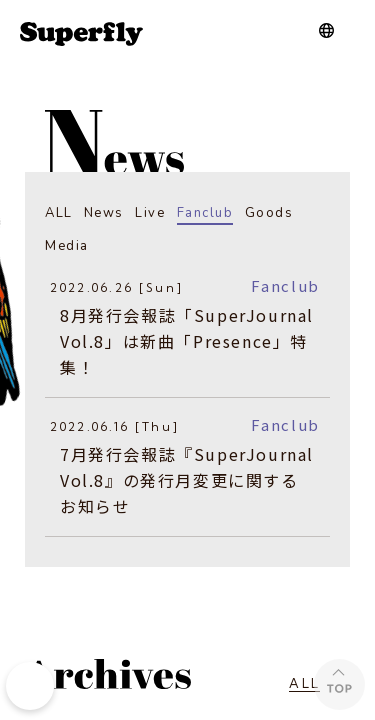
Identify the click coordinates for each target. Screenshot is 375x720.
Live (150, 213)
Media (67, 246)
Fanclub (205, 213)
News (104, 213)
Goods (269, 213)
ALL (59, 213)
